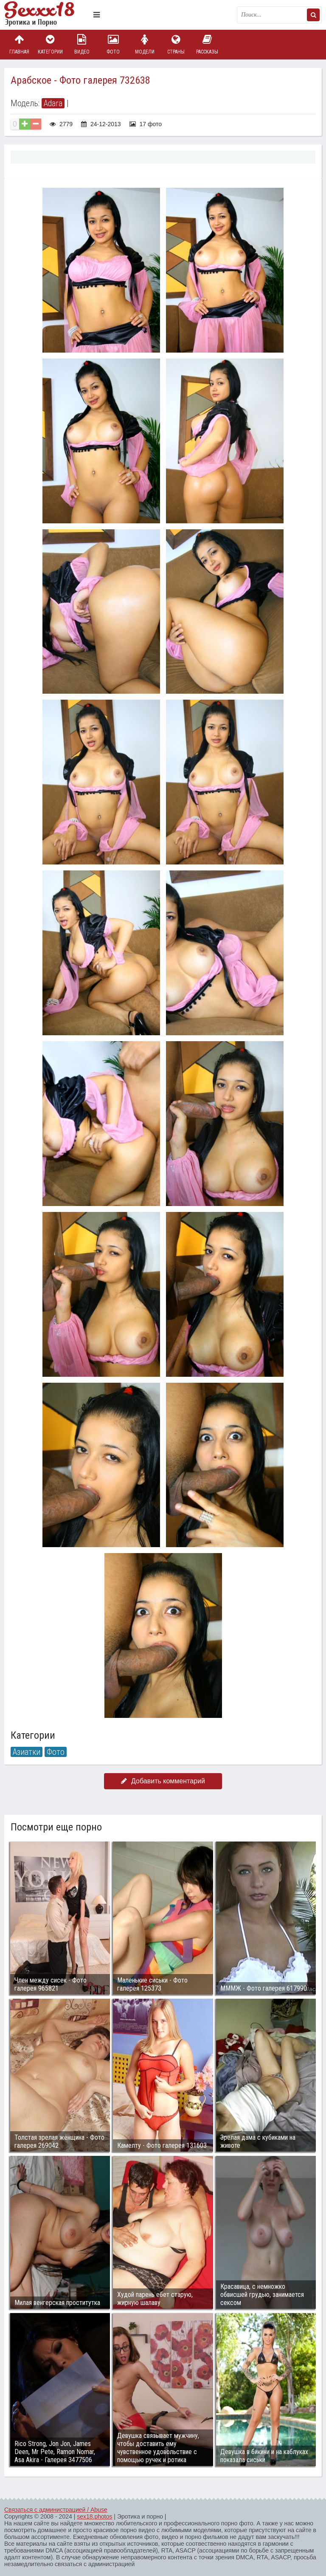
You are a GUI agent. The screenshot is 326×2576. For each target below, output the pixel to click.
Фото (113, 44)
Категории (50, 44)
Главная (19, 44)
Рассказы (207, 44)
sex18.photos (94, 2516)
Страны (176, 44)
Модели (145, 44)
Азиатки (26, 1752)
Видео (82, 44)
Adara (53, 103)
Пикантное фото (46, 15)
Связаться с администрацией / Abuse (55, 2509)
